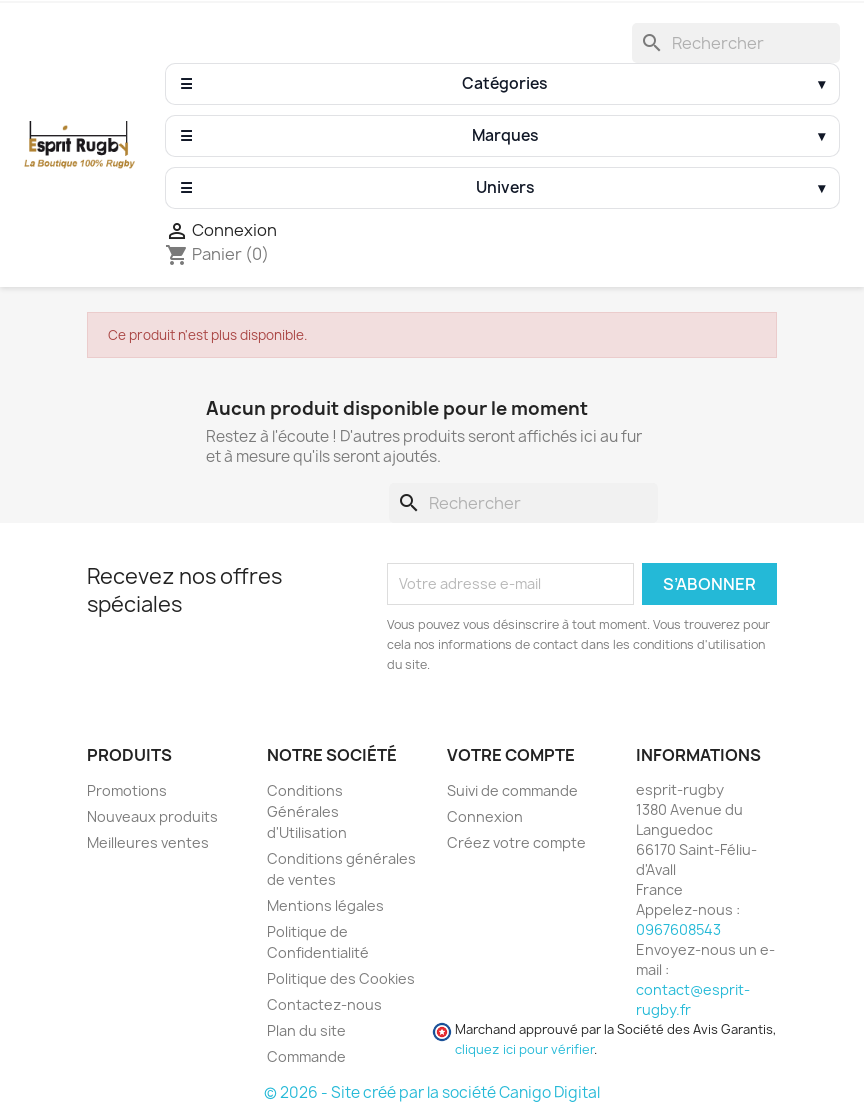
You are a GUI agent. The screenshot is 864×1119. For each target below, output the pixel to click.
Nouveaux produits (152, 816)
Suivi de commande (512, 790)
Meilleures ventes (148, 842)
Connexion (485, 816)
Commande (306, 1056)
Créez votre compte (516, 842)
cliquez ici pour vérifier (524, 1049)
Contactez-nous (324, 1004)
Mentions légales (325, 905)
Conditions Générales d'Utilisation (307, 811)
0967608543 (678, 929)
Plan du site (306, 1030)
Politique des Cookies (341, 978)
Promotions (127, 790)
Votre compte (511, 755)
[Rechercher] (736, 43)
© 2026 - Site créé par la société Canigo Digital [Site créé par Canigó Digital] (432, 1092)
